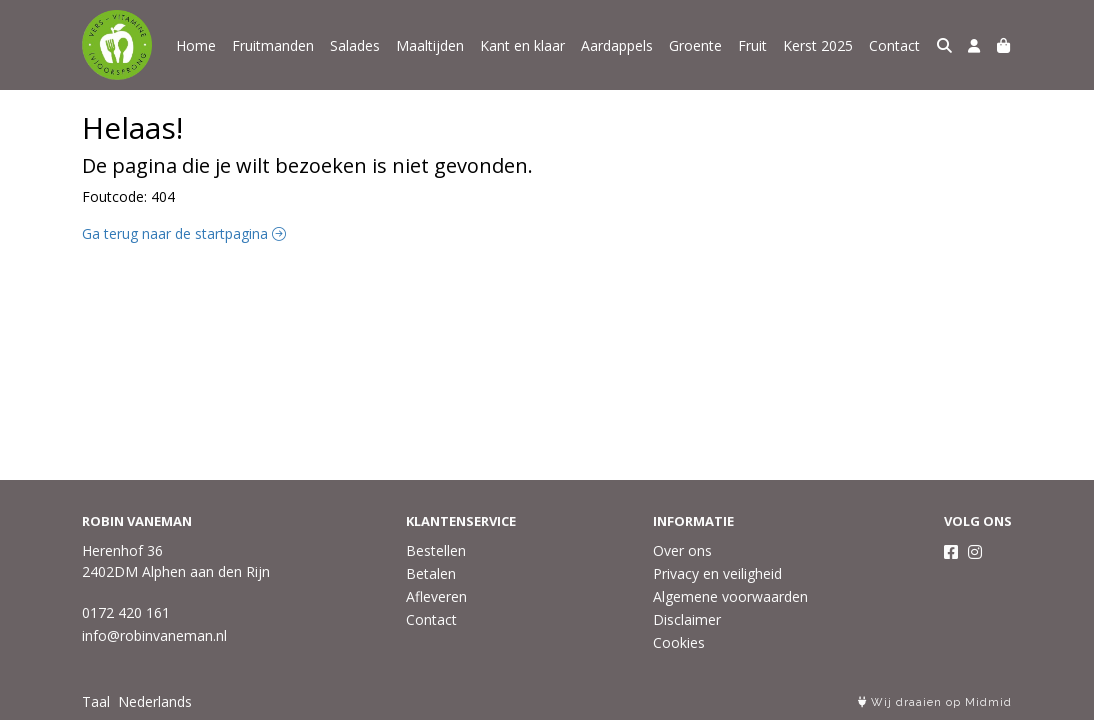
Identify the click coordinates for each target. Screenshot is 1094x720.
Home (196, 45)
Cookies (679, 642)
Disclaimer (687, 619)
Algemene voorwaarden (730, 596)
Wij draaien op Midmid (935, 702)
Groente (695, 45)
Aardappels (617, 45)
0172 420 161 (126, 612)
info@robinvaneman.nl (154, 635)
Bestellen (436, 550)
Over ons (682, 550)
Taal (96, 701)
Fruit (752, 45)
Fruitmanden (273, 45)
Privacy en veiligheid (717, 573)
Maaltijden (430, 45)
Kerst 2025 (818, 45)
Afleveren (436, 596)
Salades (355, 45)
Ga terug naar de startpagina (184, 233)
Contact (894, 45)
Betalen (431, 573)
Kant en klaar (522, 45)
